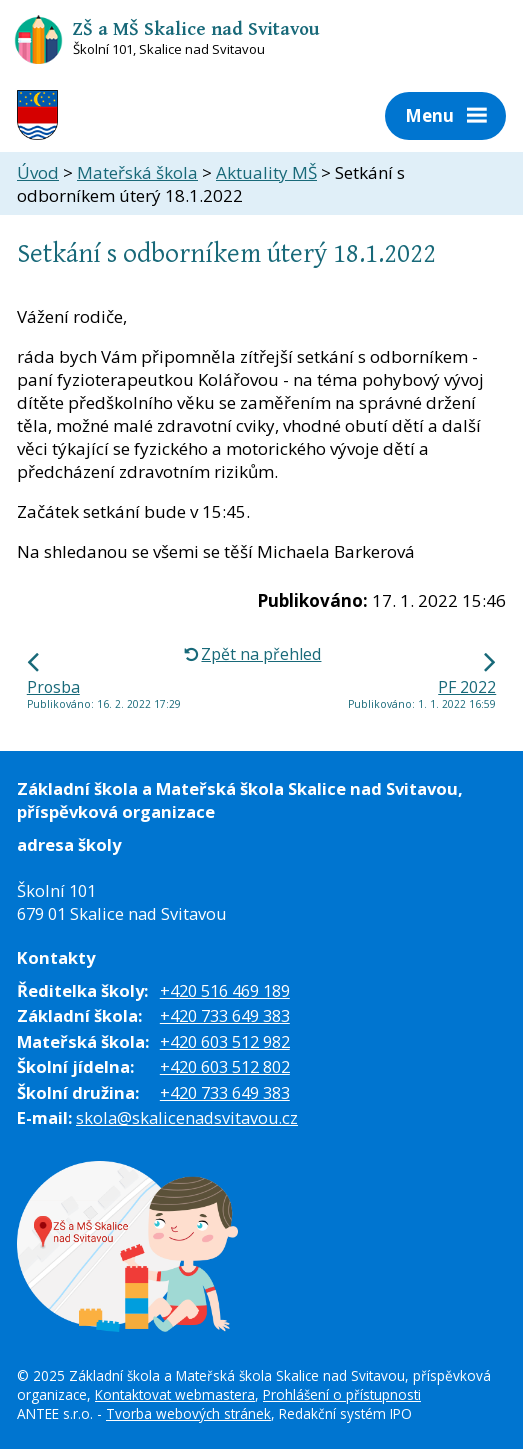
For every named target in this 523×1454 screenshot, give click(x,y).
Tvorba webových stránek (188, 1413)
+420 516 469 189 (225, 990)
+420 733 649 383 (225, 1015)
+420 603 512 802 (225, 1066)
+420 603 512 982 (225, 1041)
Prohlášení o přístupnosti (342, 1394)
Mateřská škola (137, 172)
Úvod (38, 172)
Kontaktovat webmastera (175, 1394)
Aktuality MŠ (266, 172)
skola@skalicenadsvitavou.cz (187, 1117)
